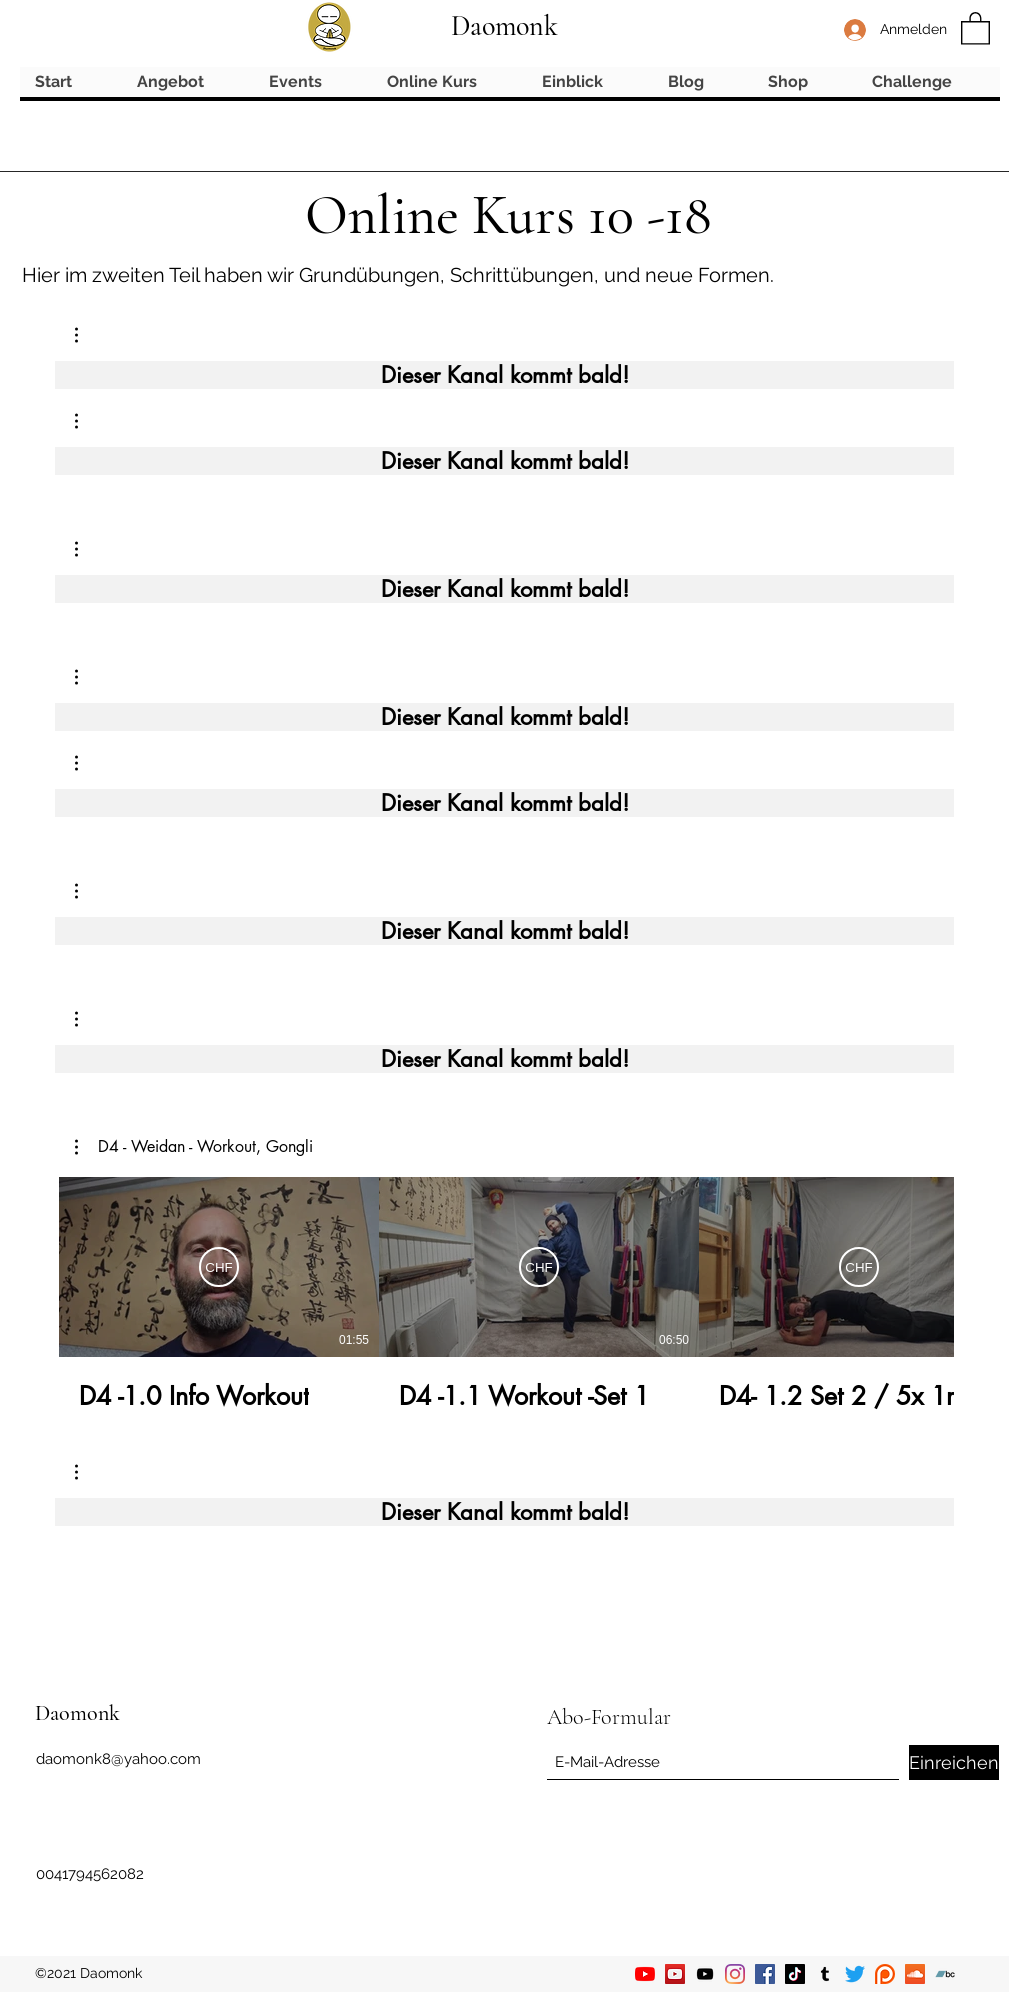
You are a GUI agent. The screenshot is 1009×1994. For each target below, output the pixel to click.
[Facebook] (765, 1974)
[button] (975, 27)
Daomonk (504, 26)
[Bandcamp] (945, 1974)
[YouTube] (645, 1974)
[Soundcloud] (915, 1974)
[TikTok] (795, 1974)
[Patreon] (885, 1974)
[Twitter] (855, 1974)
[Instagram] (735, 1974)
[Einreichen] (954, 1762)
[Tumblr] (825, 1974)
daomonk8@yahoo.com (118, 1759)
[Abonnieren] (219, 1267)
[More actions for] (86, 335)
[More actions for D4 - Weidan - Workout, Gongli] (194, 1147)
